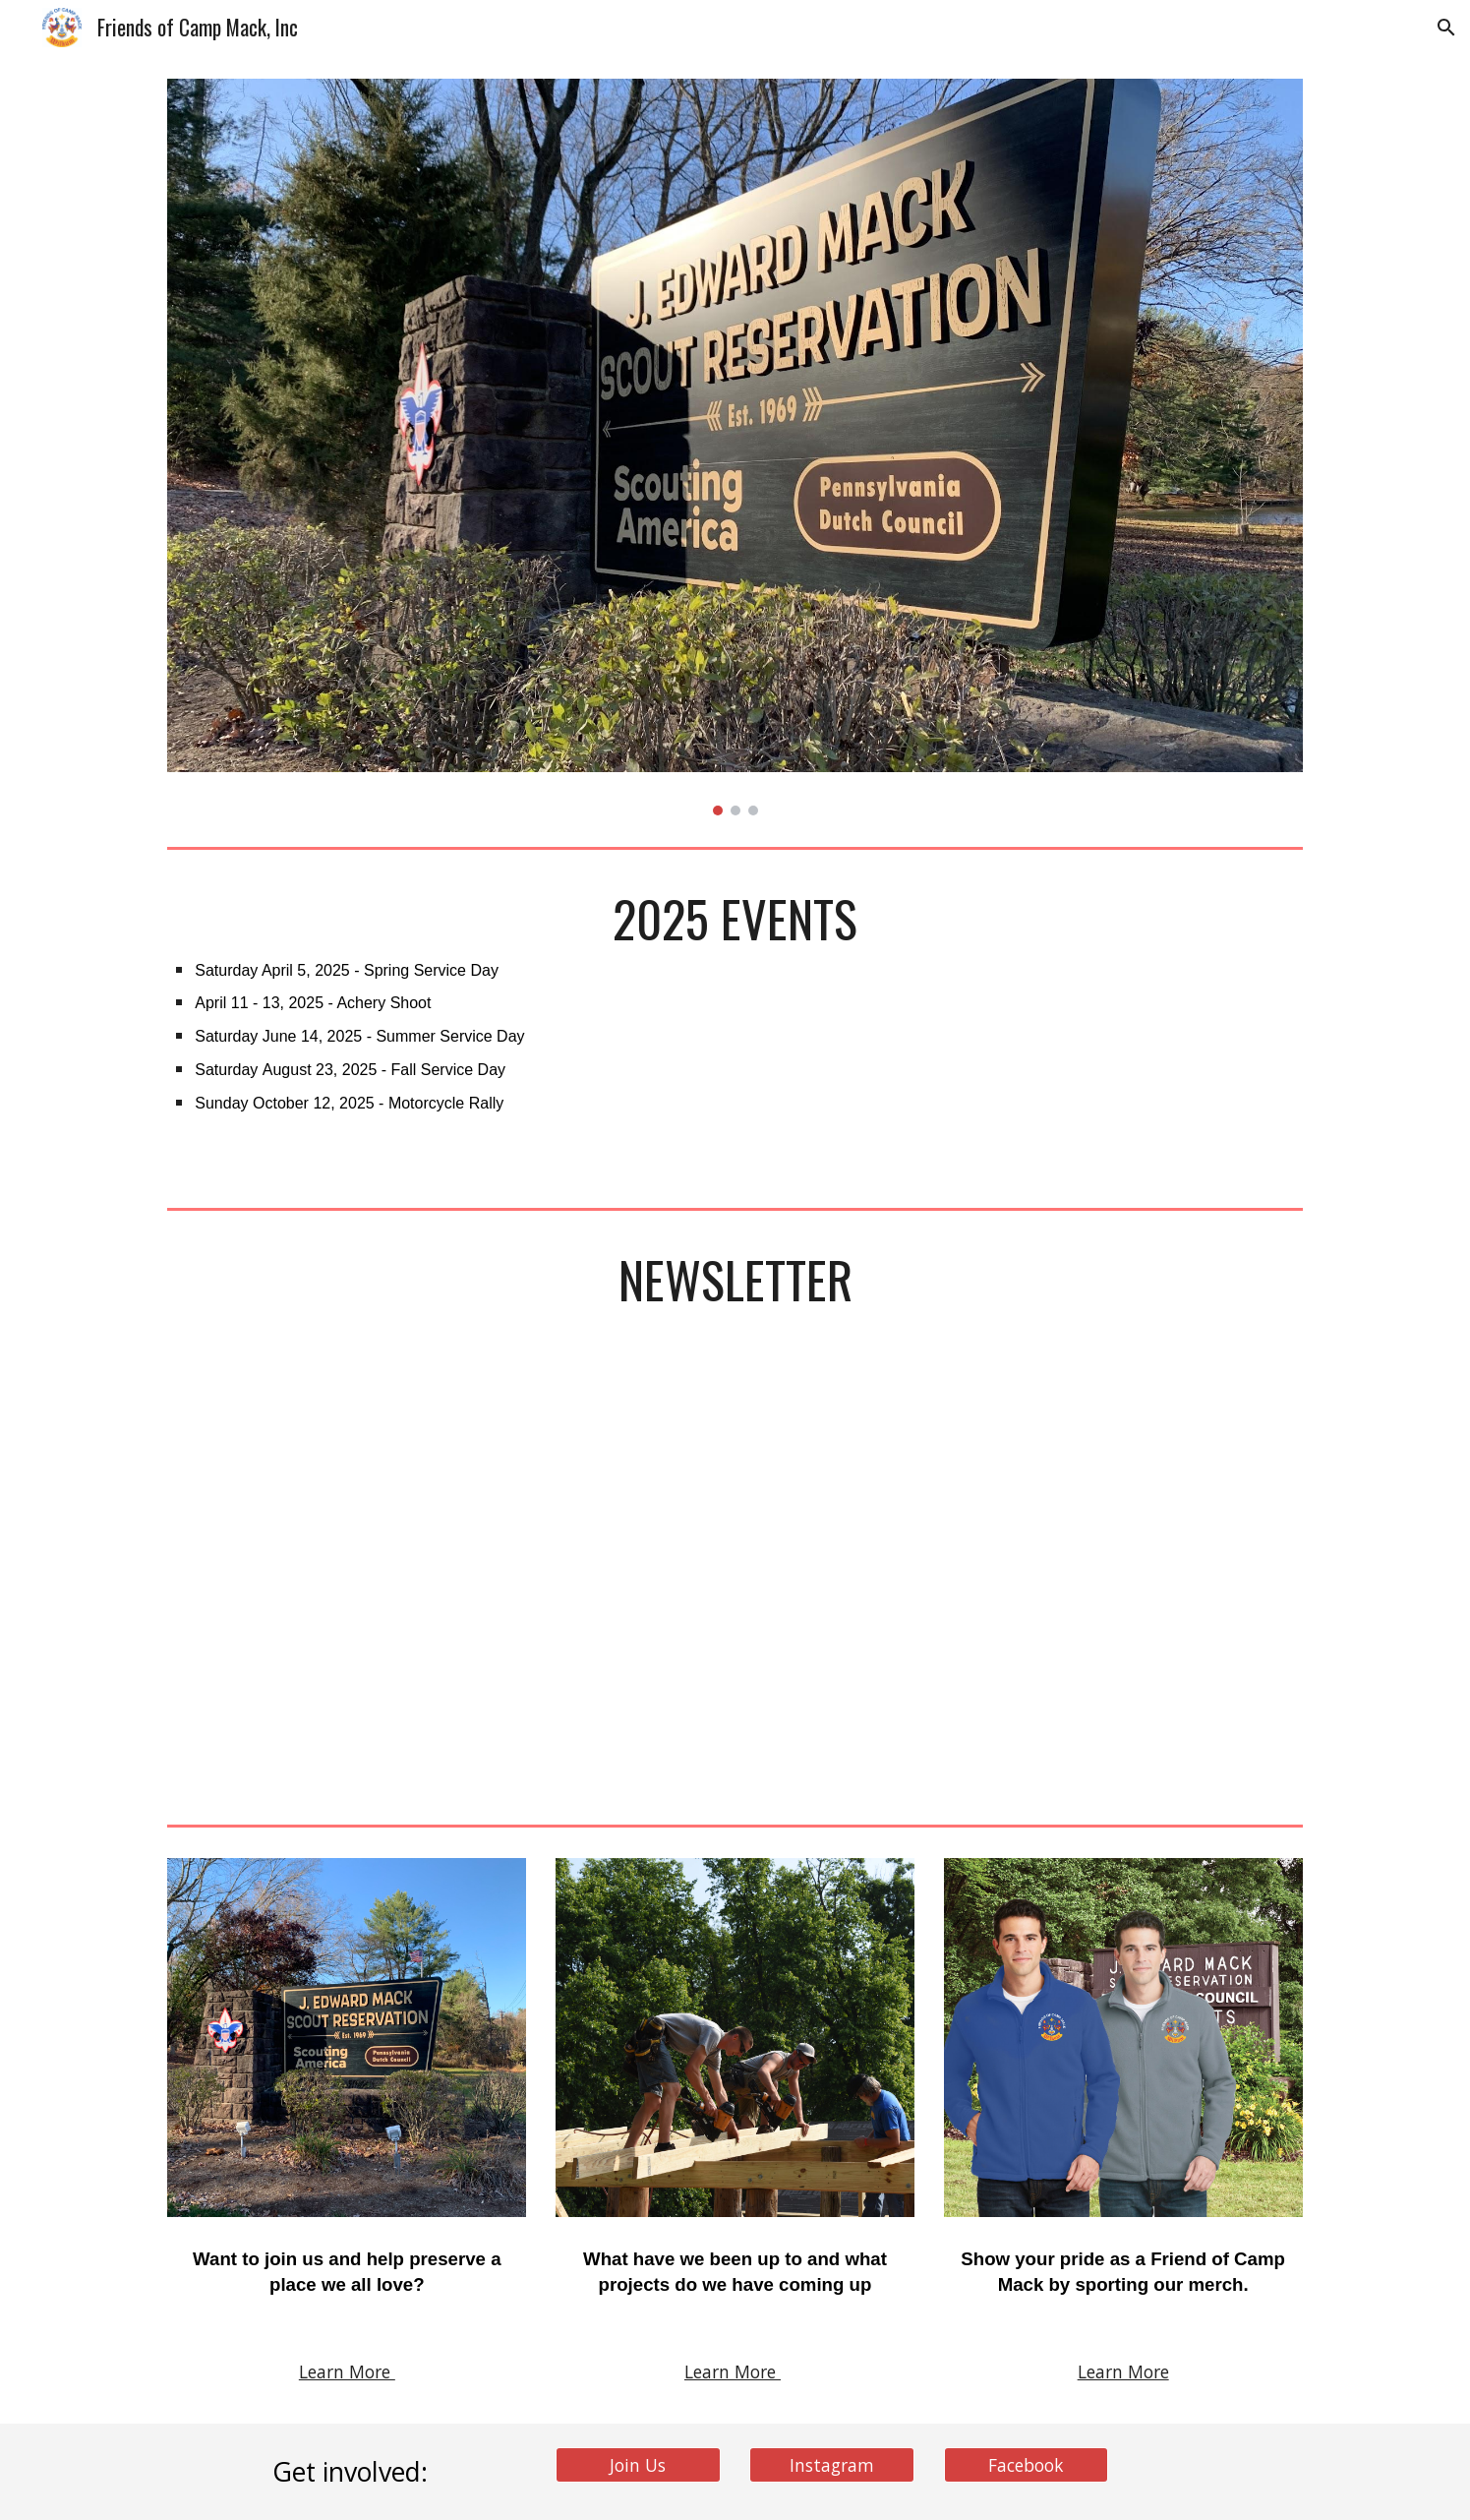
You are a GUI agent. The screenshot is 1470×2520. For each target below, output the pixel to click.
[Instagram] (831, 2464)
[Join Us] (638, 2464)
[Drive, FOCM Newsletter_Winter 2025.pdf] (734, 1589)
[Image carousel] (734, 447)
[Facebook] (1026, 2464)
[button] (1446, 27)
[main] (734, 1028)
